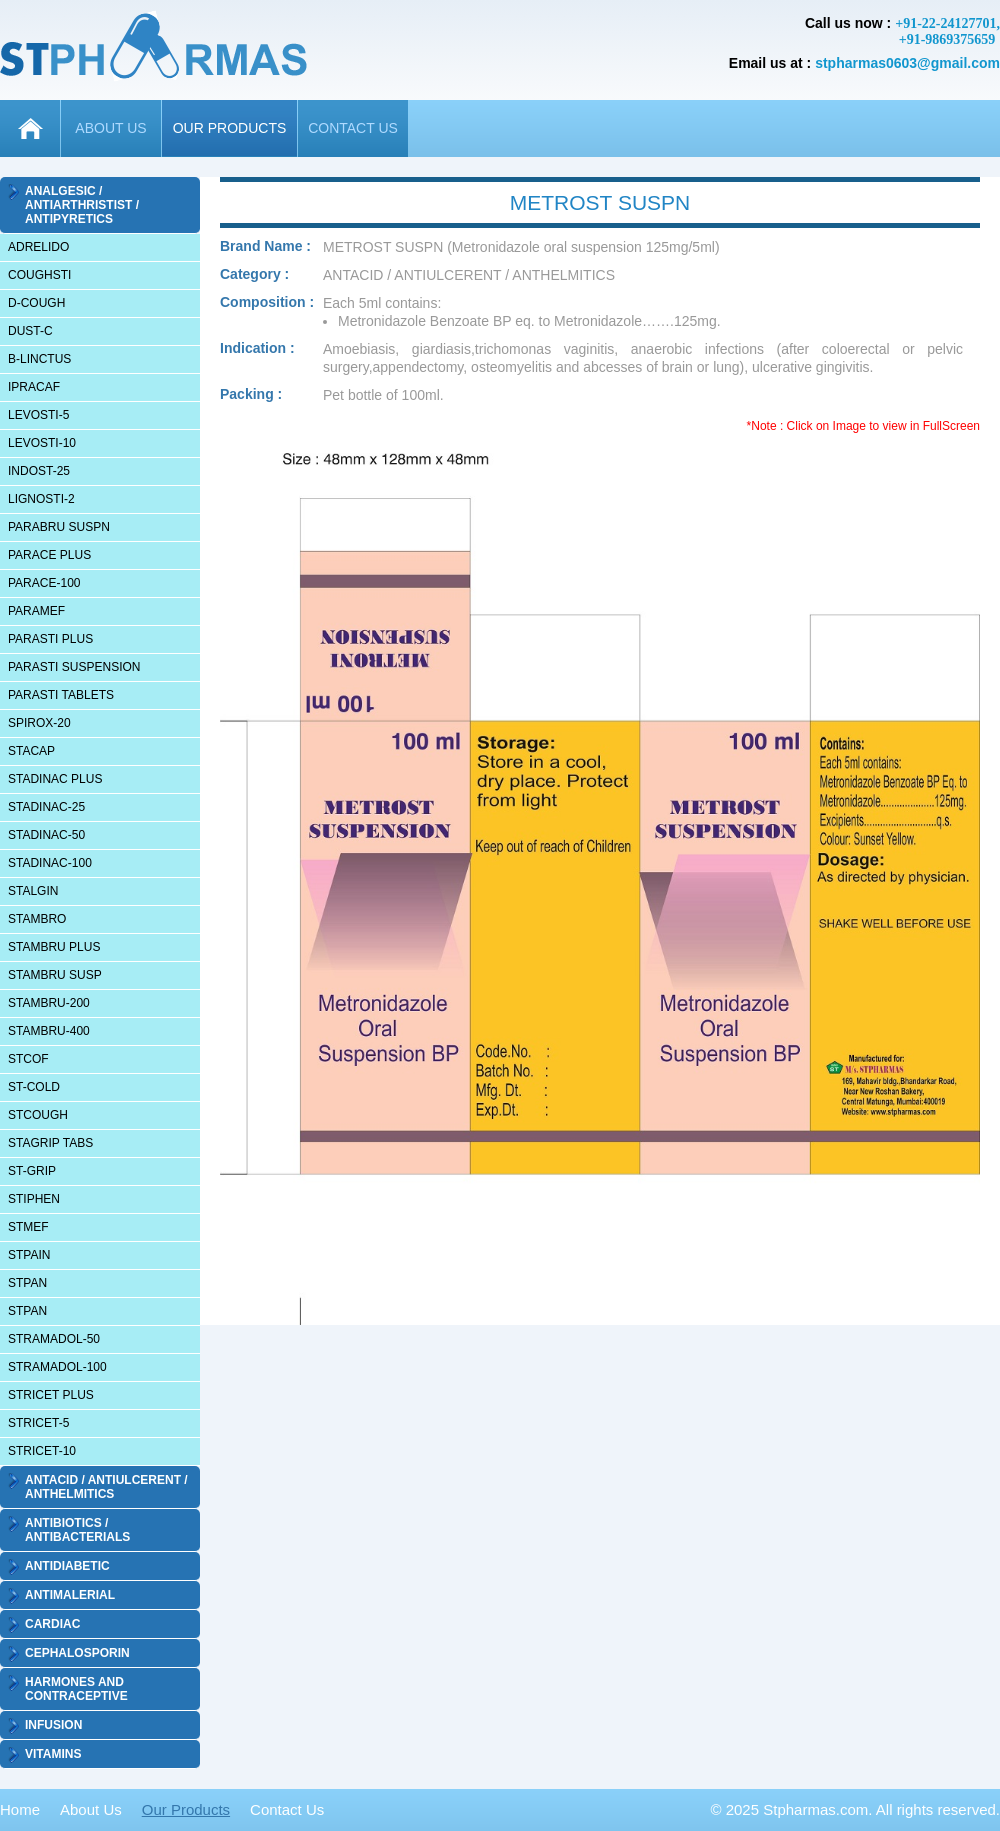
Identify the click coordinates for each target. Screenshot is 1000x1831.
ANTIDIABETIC (67, 1566)
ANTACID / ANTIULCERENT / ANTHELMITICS (106, 1487)
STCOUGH (38, 1115)
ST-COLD (34, 1087)
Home (20, 1809)
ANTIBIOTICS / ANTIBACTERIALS (77, 1530)
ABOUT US (110, 128)
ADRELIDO (38, 247)
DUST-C (30, 331)
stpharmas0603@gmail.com (907, 63)
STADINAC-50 (46, 835)
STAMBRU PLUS (54, 947)
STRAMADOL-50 (54, 1339)
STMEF (28, 1227)
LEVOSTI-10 (42, 443)
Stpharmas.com (815, 1809)
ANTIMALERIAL (70, 1595)
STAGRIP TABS (50, 1143)
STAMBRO (37, 919)
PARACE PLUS (49, 555)
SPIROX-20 (39, 723)
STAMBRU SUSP (55, 975)
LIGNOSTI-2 (41, 499)
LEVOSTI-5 (38, 415)
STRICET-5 (38, 1423)
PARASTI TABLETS (61, 695)
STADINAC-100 (50, 863)
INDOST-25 (39, 471)
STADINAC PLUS (55, 779)
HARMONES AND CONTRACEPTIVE (76, 1689)
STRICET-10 (42, 1451)
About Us (91, 1809)
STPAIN (29, 1255)
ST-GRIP (32, 1171)
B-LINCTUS (39, 359)
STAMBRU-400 (49, 1031)
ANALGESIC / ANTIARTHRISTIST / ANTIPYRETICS (82, 205)
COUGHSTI (39, 275)
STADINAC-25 (46, 807)
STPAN (27, 1283)
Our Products (186, 1809)
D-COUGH (36, 303)
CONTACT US (353, 128)
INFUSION (53, 1725)
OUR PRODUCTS (230, 128)
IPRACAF (34, 387)
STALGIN (33, 891)
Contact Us (287, 1809)
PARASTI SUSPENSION (74, 667)
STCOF (28, 1059)
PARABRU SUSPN (59, 527)
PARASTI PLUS (50, 639)
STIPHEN (34, 1199)
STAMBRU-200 (49, 1003)
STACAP (31, 751)
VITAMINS (53, 1754)
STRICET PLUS (51, 1395)
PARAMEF (36, 611)
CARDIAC (52, 1624)
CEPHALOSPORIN (77, 1653)
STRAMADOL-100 (57, 1367)
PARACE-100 (44, 583)
